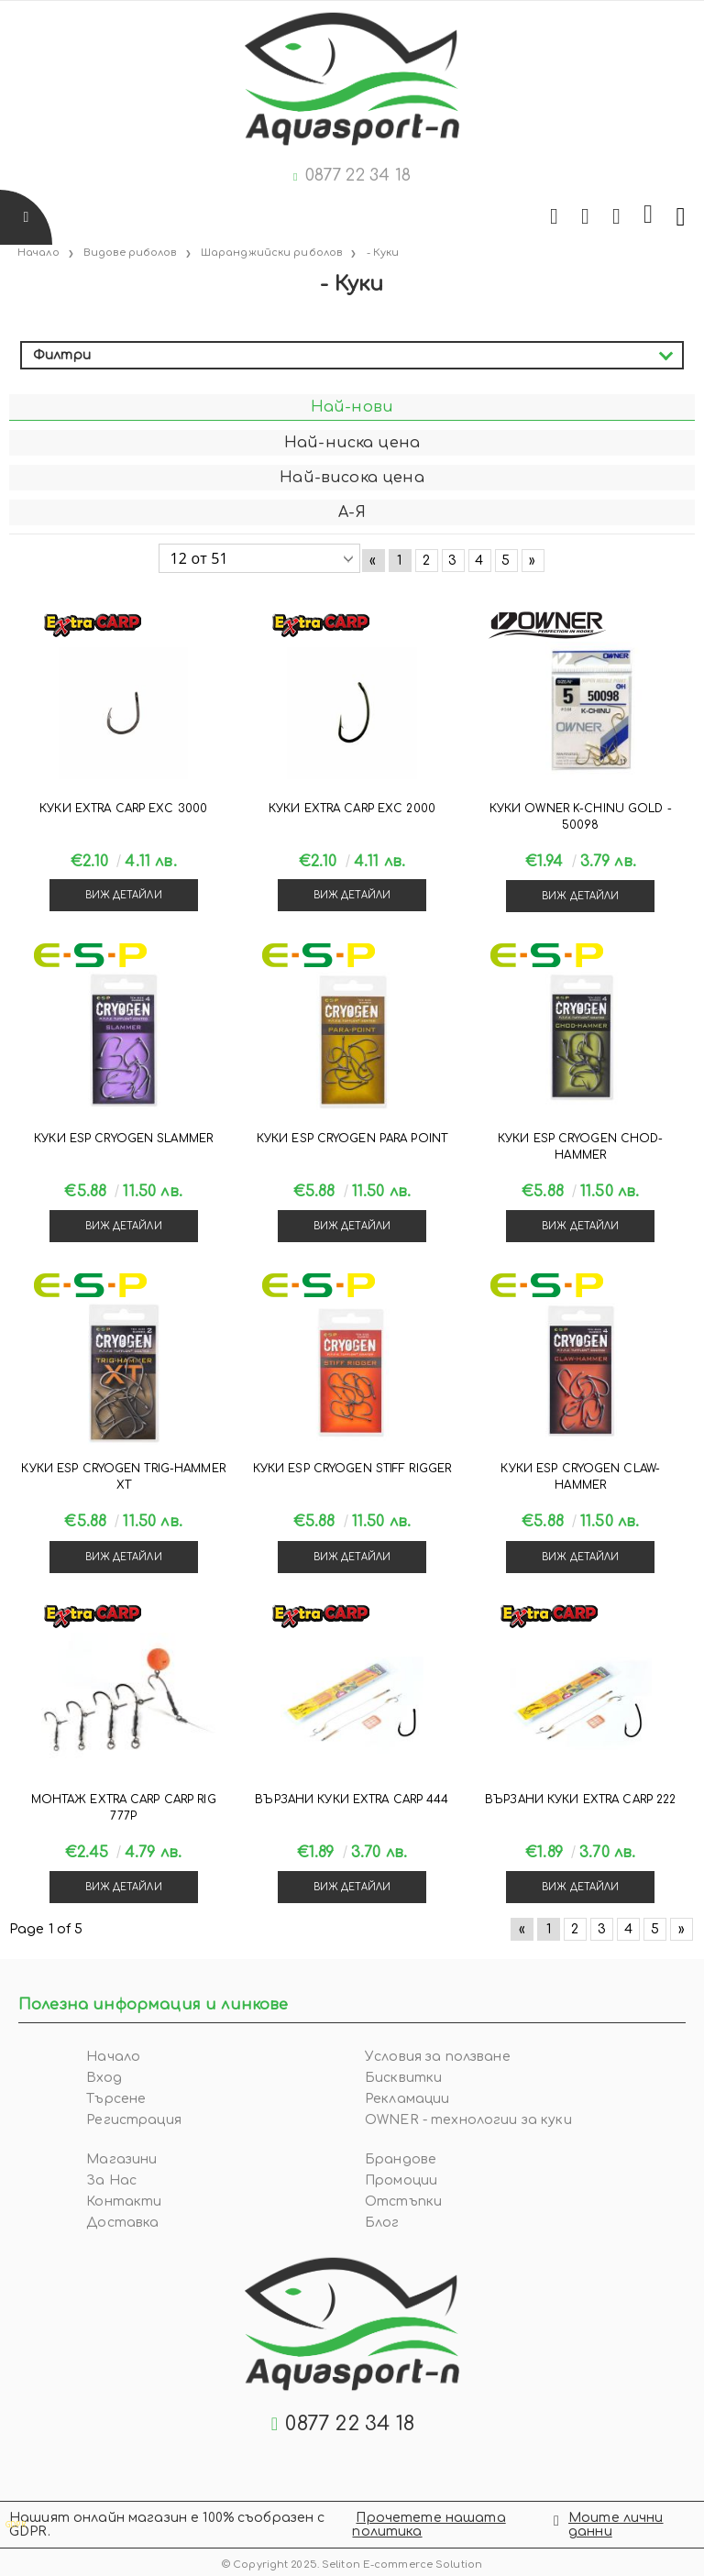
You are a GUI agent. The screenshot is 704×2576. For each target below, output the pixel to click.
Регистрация (134, 2120)
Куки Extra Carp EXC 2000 (352, 808)
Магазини (121, 2159)
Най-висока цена (352, 477)
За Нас (111, 2180)
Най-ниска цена (352, 443)
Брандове (400, 2159)
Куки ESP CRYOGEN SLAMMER (123, 1138)
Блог (382, 2222)
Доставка (122, 2222)
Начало (113, 2057)
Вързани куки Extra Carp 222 (580, 1799)
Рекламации (407, 2099)
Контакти (123, 2201)
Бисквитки (403, 2078)
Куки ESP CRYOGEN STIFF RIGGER (352, 1468)
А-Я (351, 512)
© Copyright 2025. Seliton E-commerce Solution (352, 2564)
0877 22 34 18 (358, 175)
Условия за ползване (438, 2057)
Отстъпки (403, 2201)
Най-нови (352, 407)
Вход (104, 2078)
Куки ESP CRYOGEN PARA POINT (352, 1138)
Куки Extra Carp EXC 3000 (123, 808)
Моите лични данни (616, 2524)
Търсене (116, 2099)
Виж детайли (123, 895)
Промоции (401, 2180)
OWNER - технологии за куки (468, 2120)
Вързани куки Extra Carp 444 (351, 1799)
